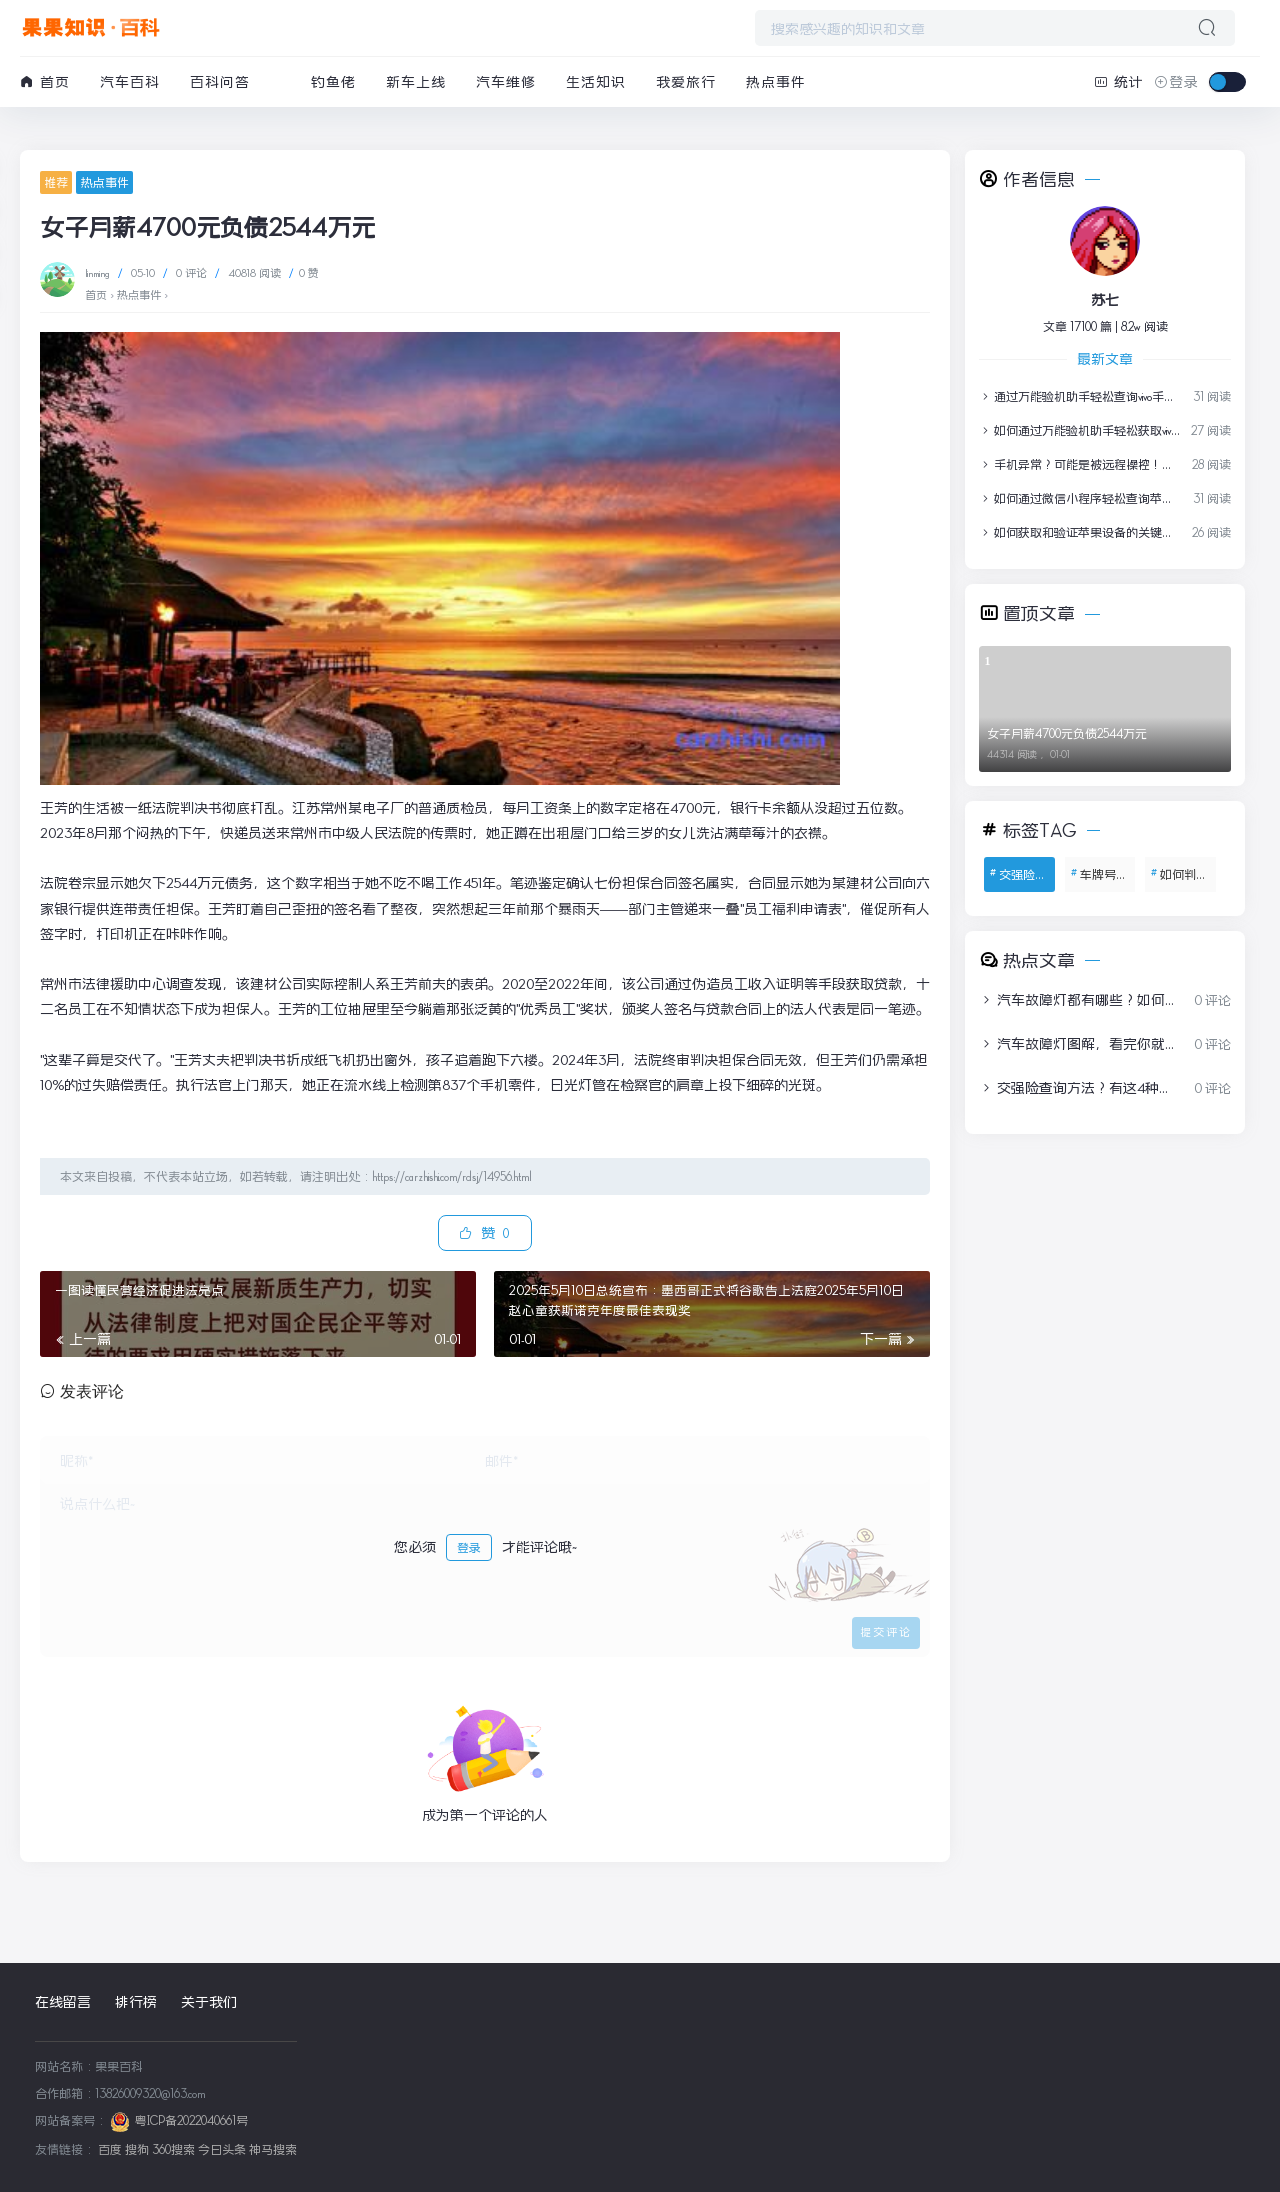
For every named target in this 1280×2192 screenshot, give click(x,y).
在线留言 (63, 2001)
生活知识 (596, 81)
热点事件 (776, 81)
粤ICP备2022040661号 (191, 2120)
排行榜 (136, 2001)
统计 (1119, 81)
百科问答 (220, 81)
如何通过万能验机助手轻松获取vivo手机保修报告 (1080, 430)
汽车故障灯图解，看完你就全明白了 (1080, 1043)
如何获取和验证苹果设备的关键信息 (1080, 532)
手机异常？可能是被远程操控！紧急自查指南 (1080, 464)
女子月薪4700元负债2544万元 (1067, 733)
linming (99, 273)
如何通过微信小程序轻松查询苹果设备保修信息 (1080, 498)
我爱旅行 (686, 81)
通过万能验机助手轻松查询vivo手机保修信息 (1080, 396)
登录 (469, 1547)
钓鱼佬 (333, 81)
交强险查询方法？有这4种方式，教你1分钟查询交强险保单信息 (1080, 1087)
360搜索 (173, 2149)
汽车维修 (506, 81)
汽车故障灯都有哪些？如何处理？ (1080, 999)
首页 (45, 81)
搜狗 (137, 2149)
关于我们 (209, 2001)
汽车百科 (130, 81)
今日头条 (222, 2149)
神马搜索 (273, 2149)
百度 (110, 2149)
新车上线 (416, 81)
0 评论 (191, 273)
